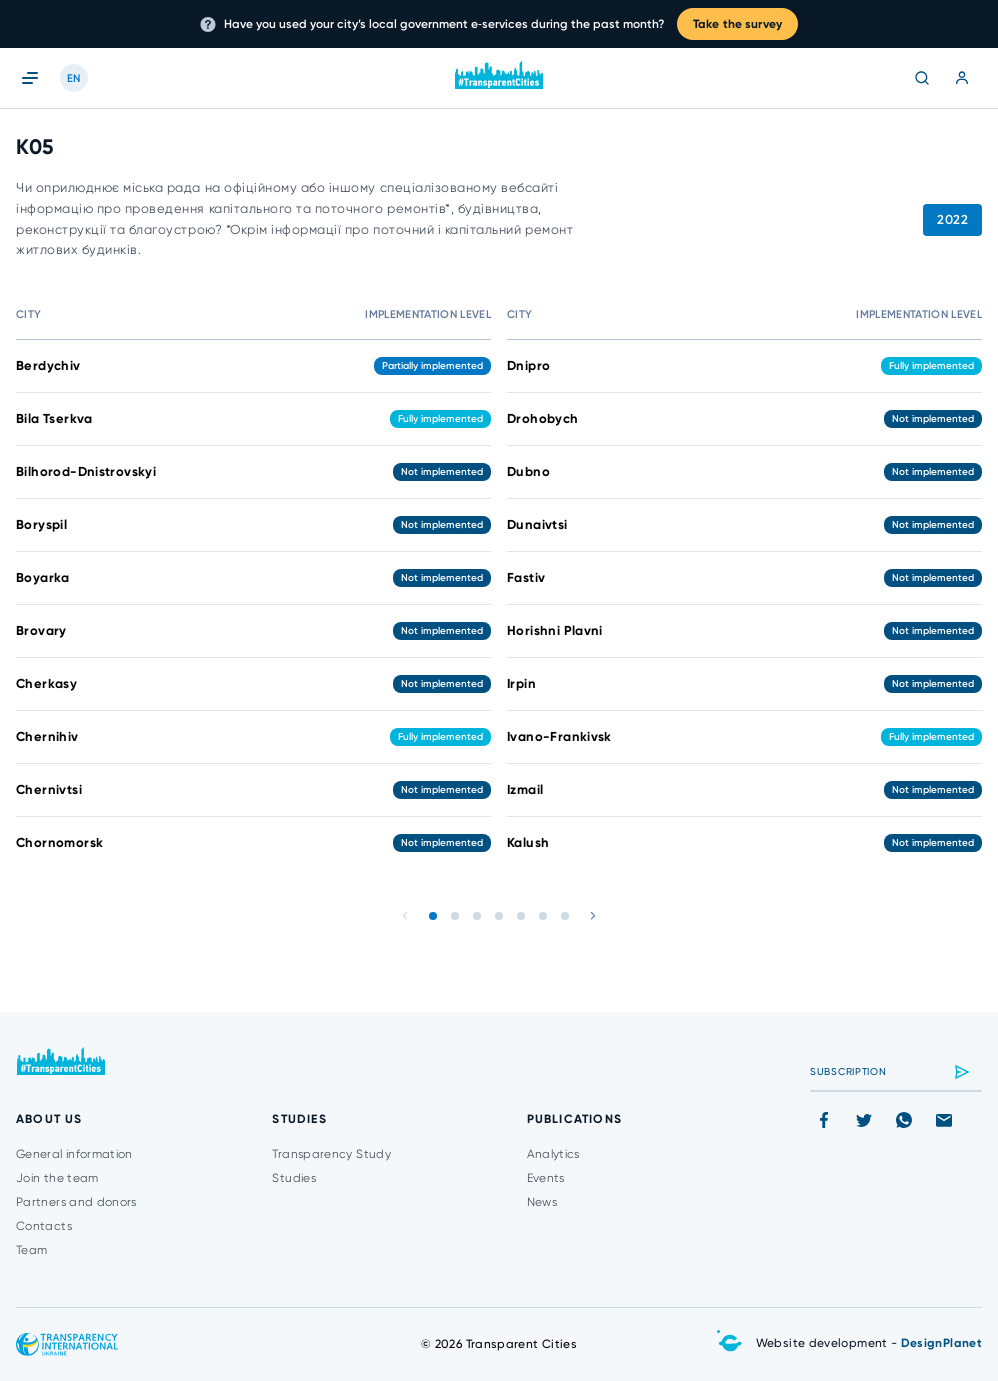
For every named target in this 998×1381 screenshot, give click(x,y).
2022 (952, 219)
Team (31, 1250)
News (542, 1202)
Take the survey (737, 24)
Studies (294, 1178)
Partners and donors (76, 1202)
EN (74, 78)
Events (546, 1178)
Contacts (44, 1226)
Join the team (57, 1178)
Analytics (553, 1154)
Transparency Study (331, 1154)
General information (74, 1154)
